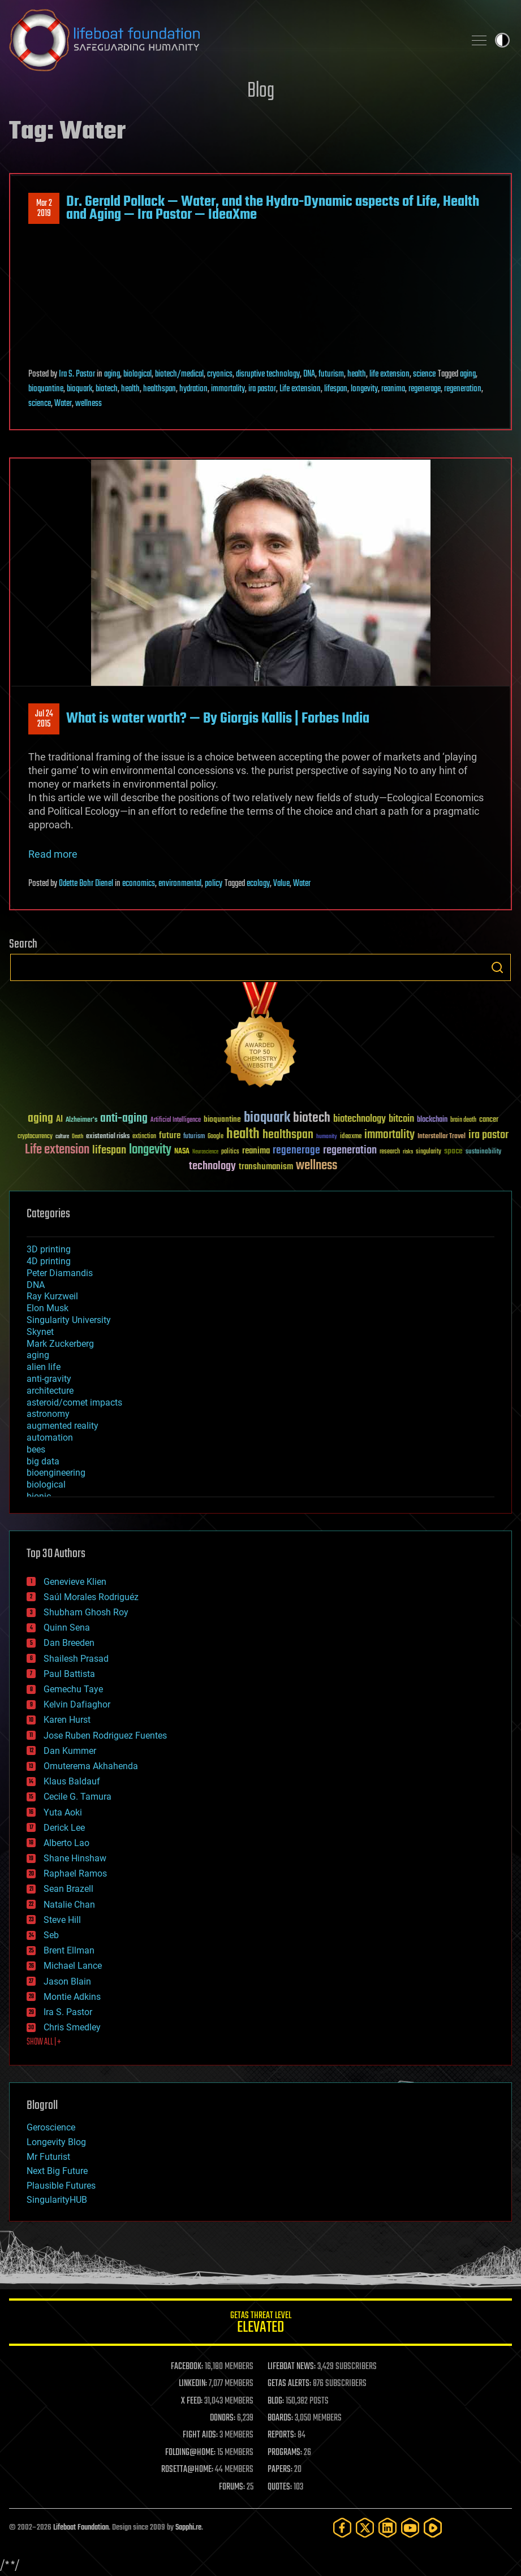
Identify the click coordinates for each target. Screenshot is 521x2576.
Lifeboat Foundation (81, 2527)
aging (112, 374)
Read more (52, 854)
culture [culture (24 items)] (62, 1137)
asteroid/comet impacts (74, 1402)
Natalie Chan (69, 1904)
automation (50, 1437)
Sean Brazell (68, 1888)
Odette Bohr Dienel (86, 883)
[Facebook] (342, 2528)
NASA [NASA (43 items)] (182, 1151)
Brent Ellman (69, 1950)
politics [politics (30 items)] (230, 1152)
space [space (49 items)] (453, 1151)
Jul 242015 (44, 719)
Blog (260, 91)
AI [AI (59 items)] (59, 1119)
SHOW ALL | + (44, 2042)
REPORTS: (282, 2435)
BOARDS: (280, 2418)
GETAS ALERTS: (289, 2383)
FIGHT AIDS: (200, 2435)
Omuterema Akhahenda (91, 1766)
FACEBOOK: (187, 2366)
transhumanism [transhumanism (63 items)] (266, 1166)
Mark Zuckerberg (60, 1343)
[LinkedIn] (387, 2528)
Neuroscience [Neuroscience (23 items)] (205, 1152)
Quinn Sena (67, 1627)
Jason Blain (67, 1981)
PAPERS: (280, 2469)
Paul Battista (69, 1674)
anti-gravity (49, 1378)
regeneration (462, 389)
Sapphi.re (188, 2527)
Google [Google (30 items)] (215, 1136)
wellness (88, 403)
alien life (44, 1367)
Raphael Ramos (75, 1873)
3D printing (49, 1249)
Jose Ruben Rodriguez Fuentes (105, 1735)
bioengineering (56, 1472)
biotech (107, 389)
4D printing (49, 1261)
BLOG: (276, 2401)
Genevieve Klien (75, 1581)
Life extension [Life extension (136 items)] (57, 1150)
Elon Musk (47, 1308)
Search (497, 967)
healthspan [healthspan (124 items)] (287, 1135)
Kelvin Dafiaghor (77, 1704)
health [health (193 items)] (243, 1134)
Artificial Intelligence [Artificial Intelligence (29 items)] (175, 1120)
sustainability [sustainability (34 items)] (483, 1152)
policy (213, 883)
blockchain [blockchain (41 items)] (432, 1120)
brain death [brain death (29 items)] (463, 1120)
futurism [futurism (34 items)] (194, 1137)
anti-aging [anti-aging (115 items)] (124, 1119)
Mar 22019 (44, 208)
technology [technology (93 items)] (212, 1166)
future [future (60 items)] (169, 1135)
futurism (331, 374)
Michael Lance (73, 1965)
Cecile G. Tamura (77, 1796)
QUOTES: (280, 2487)
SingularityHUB (57, 2199)
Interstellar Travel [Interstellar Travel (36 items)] (441, 1137)
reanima (393, 389)
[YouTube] (410, 2528)
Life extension (300, 389)
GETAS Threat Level (260, 2324)
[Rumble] (433, 2528)
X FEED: (192, 2401)
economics (138, 883)
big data (43, 1461)
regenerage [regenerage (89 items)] (296, 1150)
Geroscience (51, 2127)
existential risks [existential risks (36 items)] (108, 1137)
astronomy (48, 1413)
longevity (364, 389)
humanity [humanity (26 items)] (326, 1137)
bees (36, 1449)
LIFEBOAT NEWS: (292, 2366)
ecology (258, 883)
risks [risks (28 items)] (408, 1151)
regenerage (424, 389)
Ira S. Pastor (77, 374)
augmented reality (62, 1425)
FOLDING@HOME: (190, 2452)
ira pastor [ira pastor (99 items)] (488, 1135)
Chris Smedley (72, 2027)
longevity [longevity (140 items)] (150, 1150)
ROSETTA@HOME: (187, 2469)
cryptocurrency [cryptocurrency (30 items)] (35, 1136)
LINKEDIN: (193, 2383)
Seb (51, 1935)
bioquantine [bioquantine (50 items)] (222, 1119)
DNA (309, 374)
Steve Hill (62, 1919)
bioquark (79, 389)
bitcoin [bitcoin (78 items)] (401, 1119)
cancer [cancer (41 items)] (488, 1120)
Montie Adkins (72, 1996)
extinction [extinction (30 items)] (144, 1136)
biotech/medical (179, 374)
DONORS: (222, 2418)
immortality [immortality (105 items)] (389, 1135)
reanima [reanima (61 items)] (256, 1151)
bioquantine (45, 389)
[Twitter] (365, 2528)
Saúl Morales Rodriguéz (91, 1597)
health (356, 374)
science (424, 374)
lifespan (335, 389)
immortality (228, 389)
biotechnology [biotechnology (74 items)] (359, 1119)
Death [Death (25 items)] (77, 1137)
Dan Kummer (70, 1750)
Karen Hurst (67, 1719)
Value (281, 883)
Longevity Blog (56, 2142)
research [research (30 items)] (390, 1152)
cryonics (219, 374)
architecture (50, 1390)
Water (63, 403)
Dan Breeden (69, 1642)
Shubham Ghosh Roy (86, 1612)
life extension (389, 374)
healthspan (159, 389)
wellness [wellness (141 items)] (316, 1166)
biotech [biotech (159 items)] (311, 1118)
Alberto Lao (66, 1843)
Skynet (40, 1331)
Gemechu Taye (73, 1689)
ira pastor (262, 389)
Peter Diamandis (60, 1273)
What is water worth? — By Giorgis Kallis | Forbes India (217, 718)
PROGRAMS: (285, 2452)
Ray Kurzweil (52, 1296)
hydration (193, 389)
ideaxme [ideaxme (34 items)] (350, 1137)
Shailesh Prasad (76, 1658)
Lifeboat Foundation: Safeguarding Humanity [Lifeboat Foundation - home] (232, 40)
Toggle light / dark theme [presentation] (502, 40)
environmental (179, 883)
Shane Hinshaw (75, 1858)
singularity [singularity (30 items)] (428, 1152)
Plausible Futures (61, 2185)
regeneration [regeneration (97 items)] (350, 1150)
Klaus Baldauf (72, 1781)
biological (137, 374)
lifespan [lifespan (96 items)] (109, 1150)
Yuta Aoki (63, 1812)
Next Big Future (57, 2171)
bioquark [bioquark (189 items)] (267, 1118)
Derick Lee (64, 1827)
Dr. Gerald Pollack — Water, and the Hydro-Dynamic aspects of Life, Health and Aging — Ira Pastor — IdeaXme (272, 208)
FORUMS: (232, 2487)
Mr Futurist (48, 2156)
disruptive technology (268, 374)
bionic (39, 1496)
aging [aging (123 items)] (40, 1119)
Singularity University (69, 1320)
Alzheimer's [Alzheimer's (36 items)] (81, 1120)
